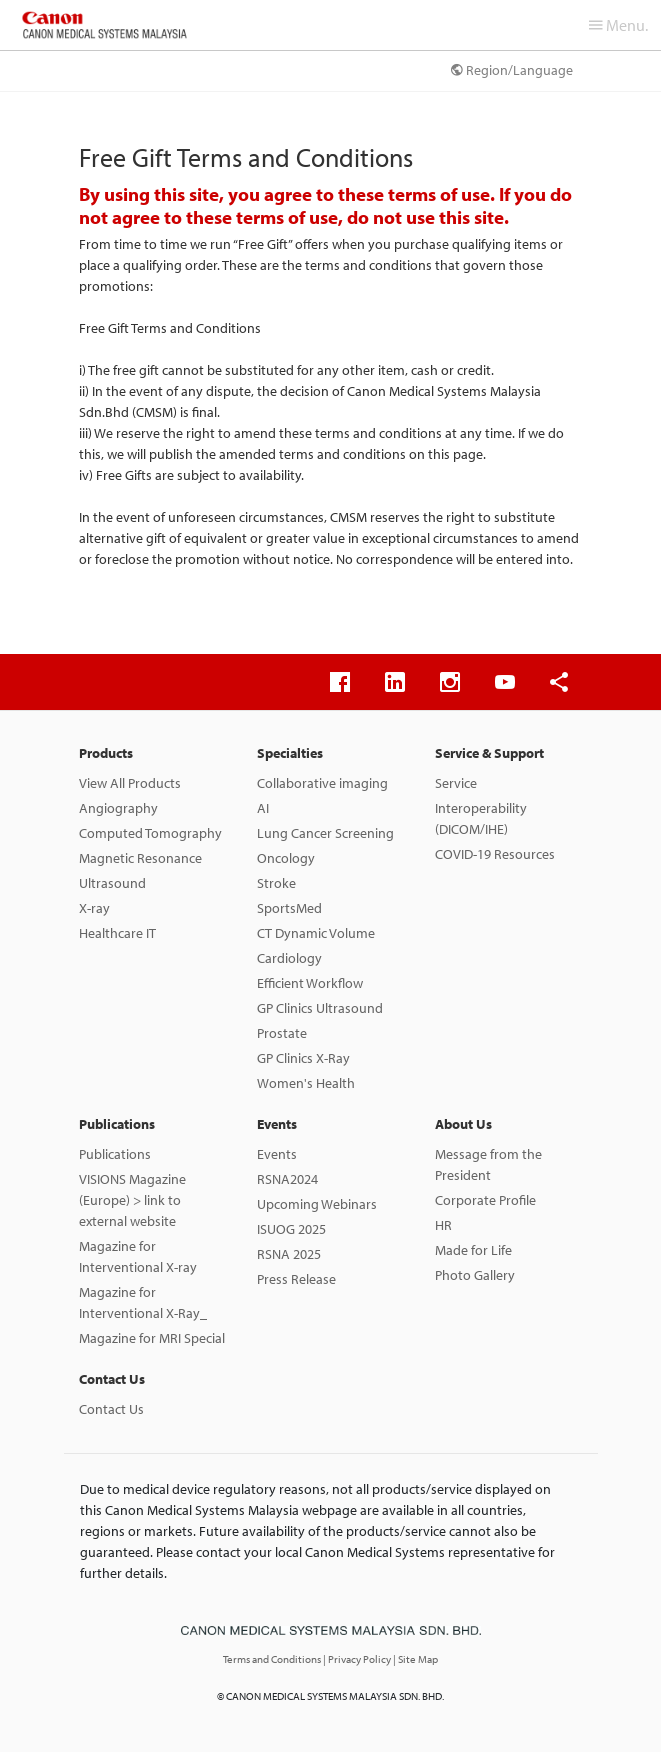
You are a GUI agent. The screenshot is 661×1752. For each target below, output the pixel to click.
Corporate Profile (485, 1200)
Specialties (290, 753)
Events (277, 1124)
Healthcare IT (117, 933)
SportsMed (289, 908)
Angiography (118, 808)
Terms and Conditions (273, 1659)
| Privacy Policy (358, 1659)
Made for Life (473, 1250)
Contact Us (112, 1379)
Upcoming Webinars (317, 1204)
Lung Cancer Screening (325, 833)
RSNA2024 (287, 1179)
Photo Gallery (475, 1275)
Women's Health (306, 1083)
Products (106, 753)
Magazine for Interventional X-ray (138, 1256)
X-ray (94, 908)
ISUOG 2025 (291, 1229)
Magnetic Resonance (140, 858)
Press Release (296, 1279)
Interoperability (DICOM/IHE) (481, 818)
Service (456, 783)
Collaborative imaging (322, 783)
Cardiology (289, 958)
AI (263, 808)
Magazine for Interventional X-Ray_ (143, 1302)
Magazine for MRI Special (152, 1338)
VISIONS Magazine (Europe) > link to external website (132, 1200)
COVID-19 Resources (495, 854)
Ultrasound (112, 883)
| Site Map (415, 1659)
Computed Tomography (150, 833)
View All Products (130, 783)
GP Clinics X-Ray (303, 1058)
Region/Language (512, 70)
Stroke (276, 883)
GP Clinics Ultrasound (320, 1008)
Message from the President (488, 1164)
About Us (463, 1124)
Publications (117, 1124)
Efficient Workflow (310, 983)
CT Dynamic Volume (316, 933)
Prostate (282, 1033)
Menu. (618, 25)
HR (443, 1225)
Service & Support (489, 753)
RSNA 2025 (289, 1254)
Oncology (286, 858)
